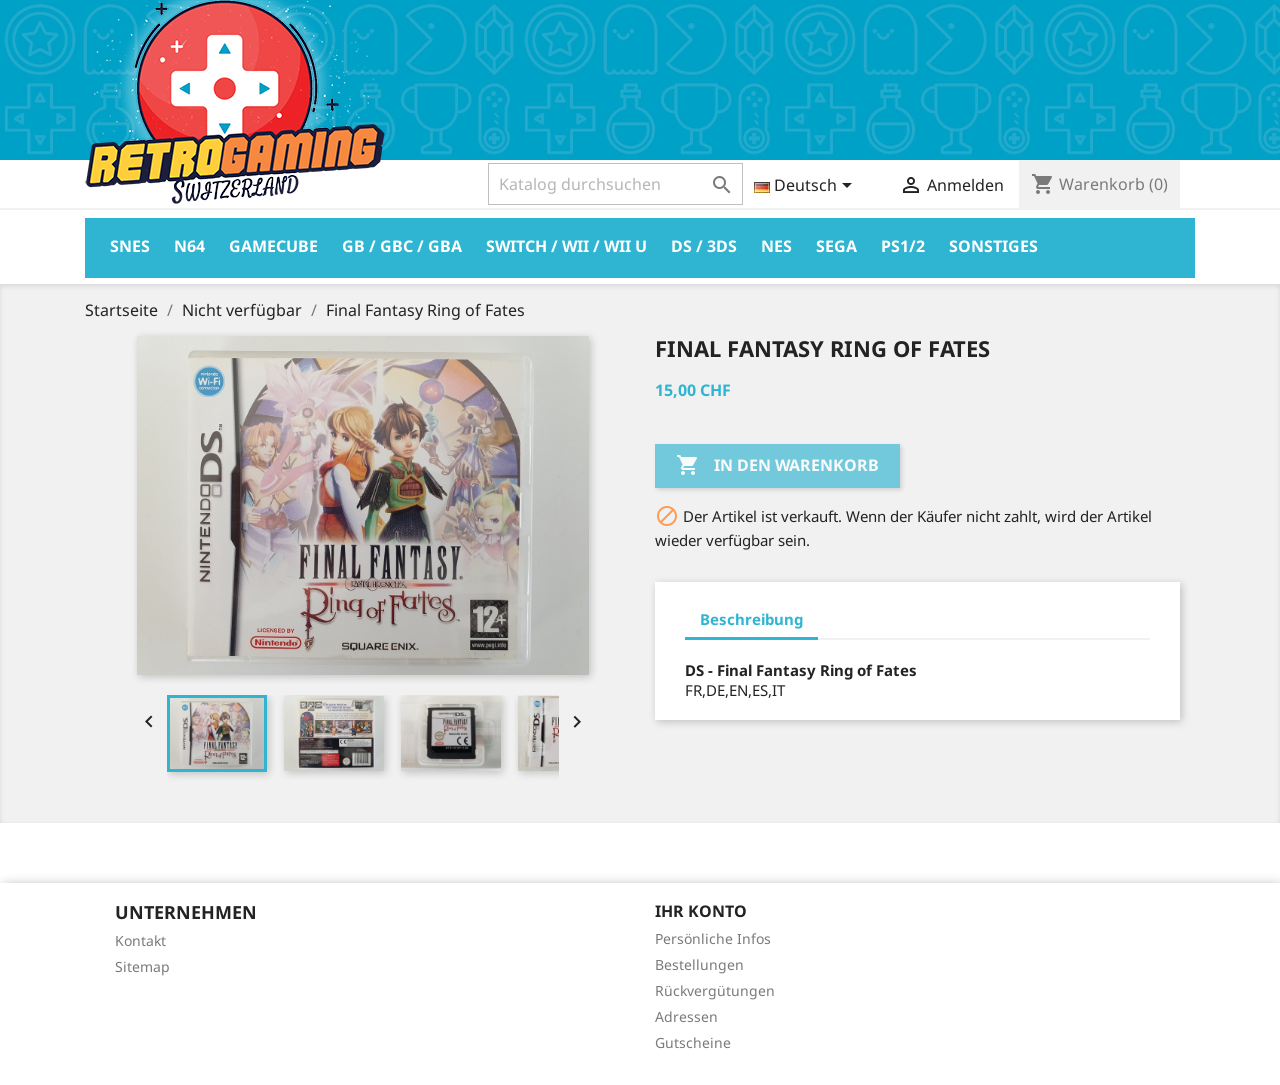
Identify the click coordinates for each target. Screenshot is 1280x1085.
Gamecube (273, 246)
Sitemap (142, 966)
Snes (130, 246)
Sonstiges (993, 246)
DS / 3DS (704, 246)
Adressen (686, 1016)
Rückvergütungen (715, 990)
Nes (776, 246)
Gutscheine (693, 1042)
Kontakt (140, 940)
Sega (836, 246)
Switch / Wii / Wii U (566, 246)
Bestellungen (699, 964)
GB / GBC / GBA (402, 246)
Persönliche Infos (713, 938)
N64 (189, 246)
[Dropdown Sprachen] (806, 187)
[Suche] (615, 184)
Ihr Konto (701, 911)
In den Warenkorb (777, 466)
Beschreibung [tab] (751, 619)
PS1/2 (903, 246)
